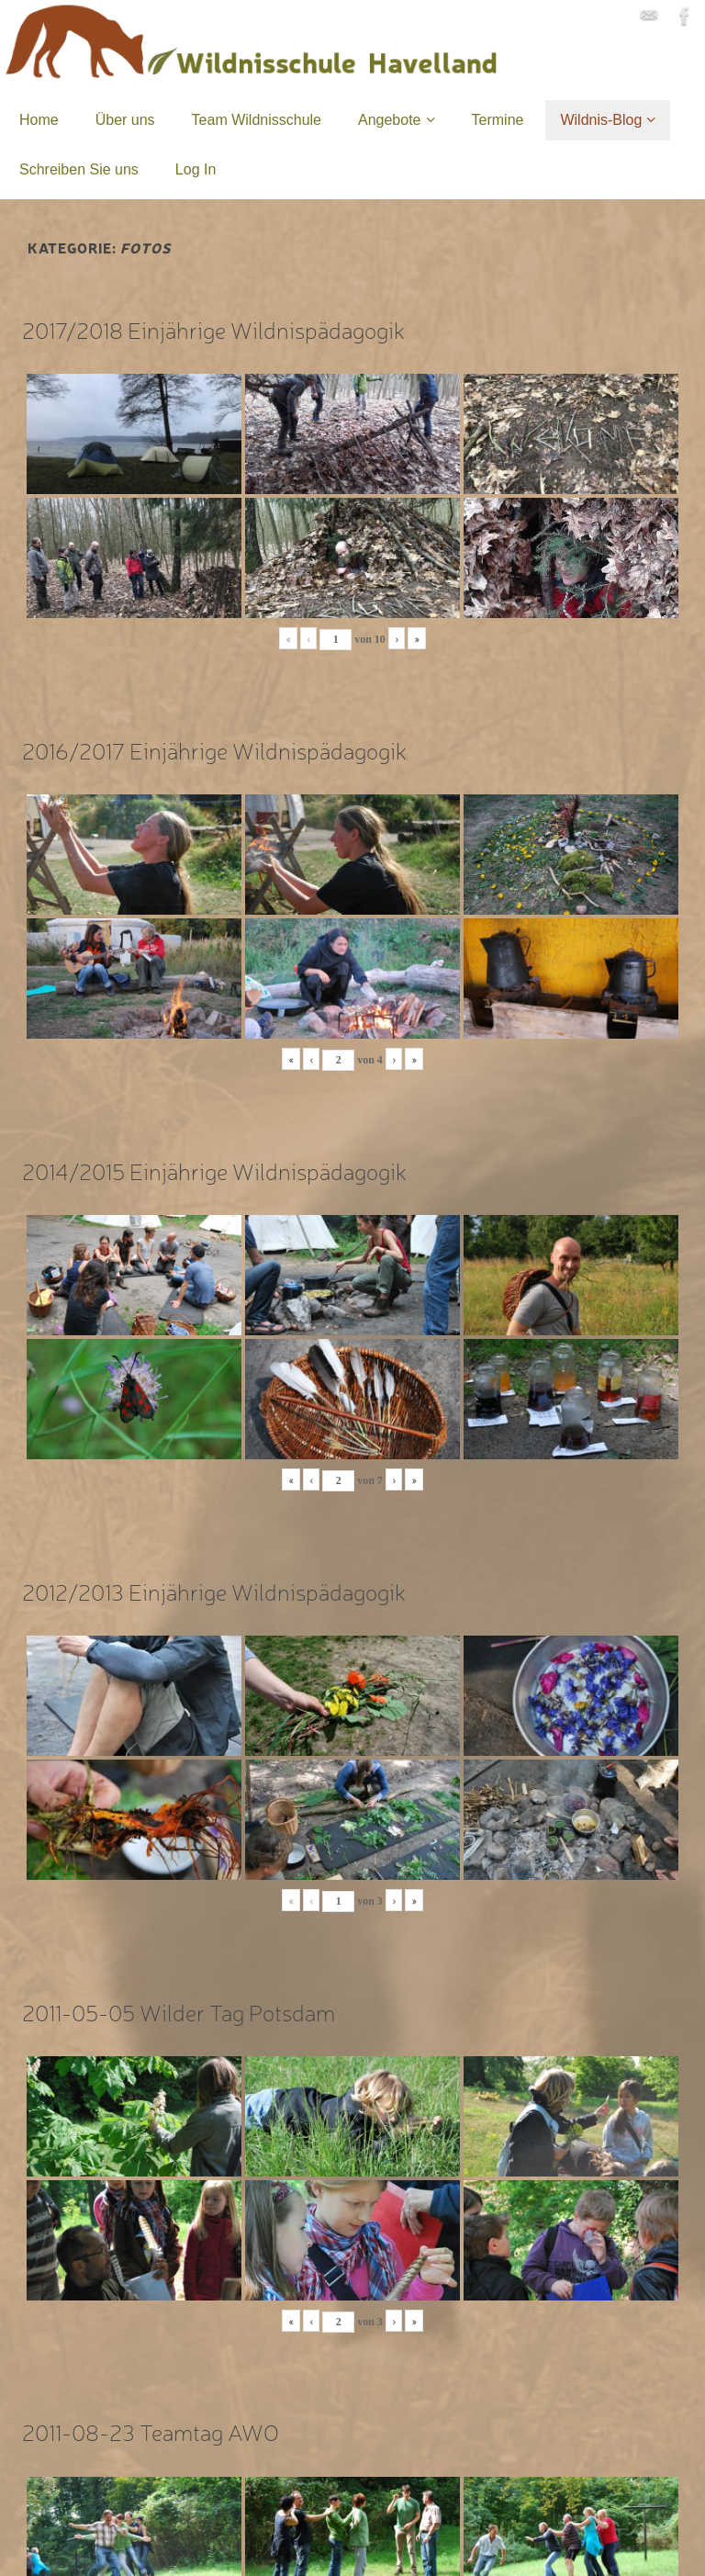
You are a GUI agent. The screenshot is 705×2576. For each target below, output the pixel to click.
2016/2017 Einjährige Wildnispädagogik (214, 750)
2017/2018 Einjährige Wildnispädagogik (213, 329)
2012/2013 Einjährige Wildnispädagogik (214, 1591)
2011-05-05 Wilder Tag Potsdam (178, 2012)
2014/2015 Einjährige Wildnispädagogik (214, 1170)
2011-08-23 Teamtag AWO (150, 2431)
